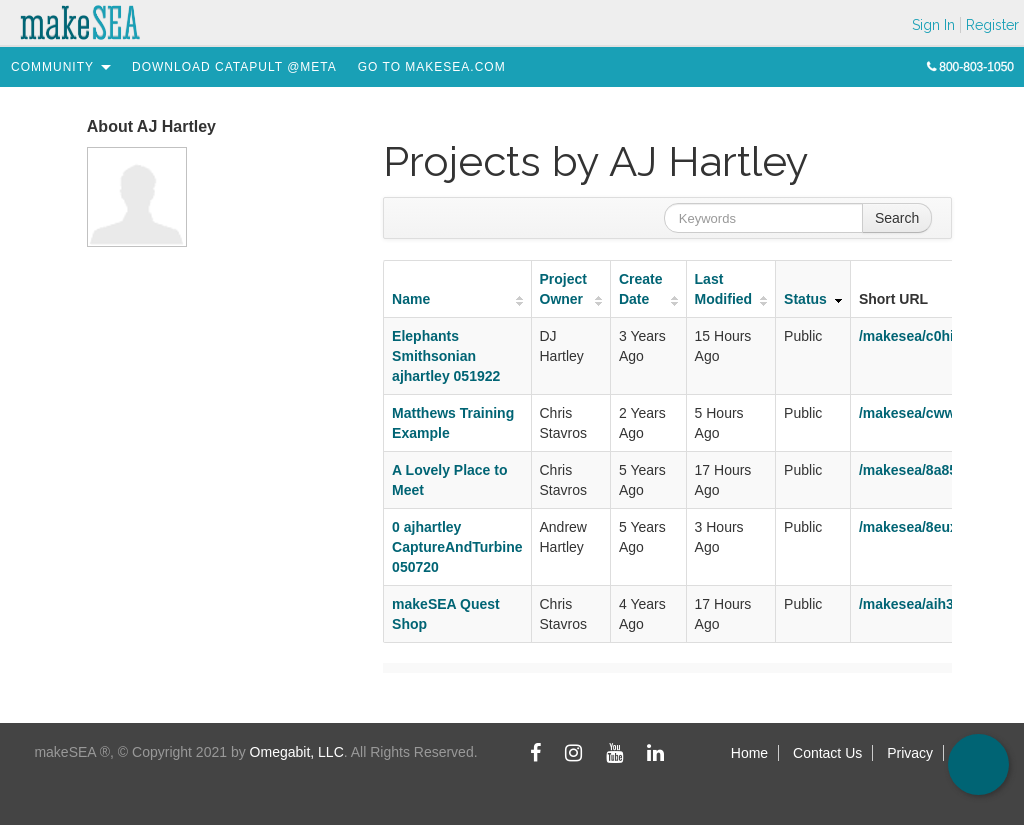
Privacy (910, 753)
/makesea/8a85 (908, 470)
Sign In (933, 25)
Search (897, 218)
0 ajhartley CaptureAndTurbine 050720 (457, 547)
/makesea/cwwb (911, 413)
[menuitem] (52, 67)
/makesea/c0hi (906, 336)
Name (411, 299)
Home (749, 753)
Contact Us (827, 753)
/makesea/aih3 (906, 604)
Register (992, 25)
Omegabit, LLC (297, 752)
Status (805, 299)
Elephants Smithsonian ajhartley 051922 (446, 356)
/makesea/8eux (908, 527)
